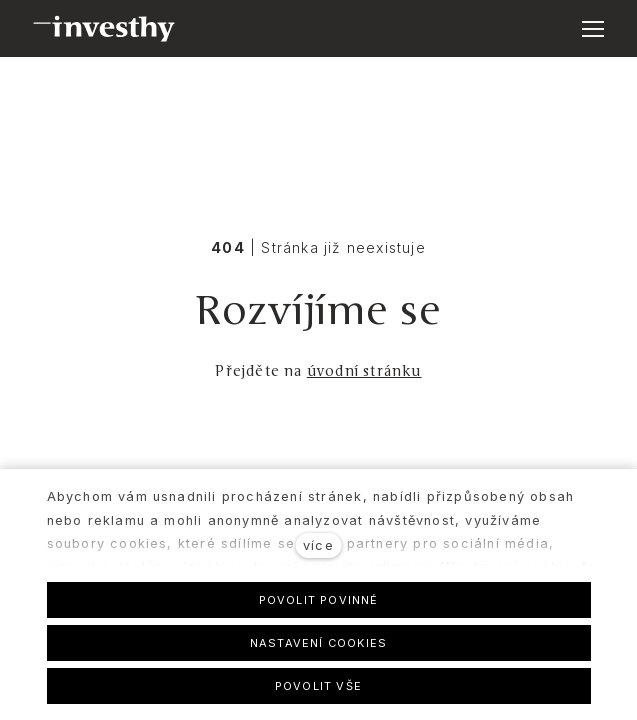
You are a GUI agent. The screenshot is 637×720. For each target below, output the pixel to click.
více (318, 545)
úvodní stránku (364, 371)
